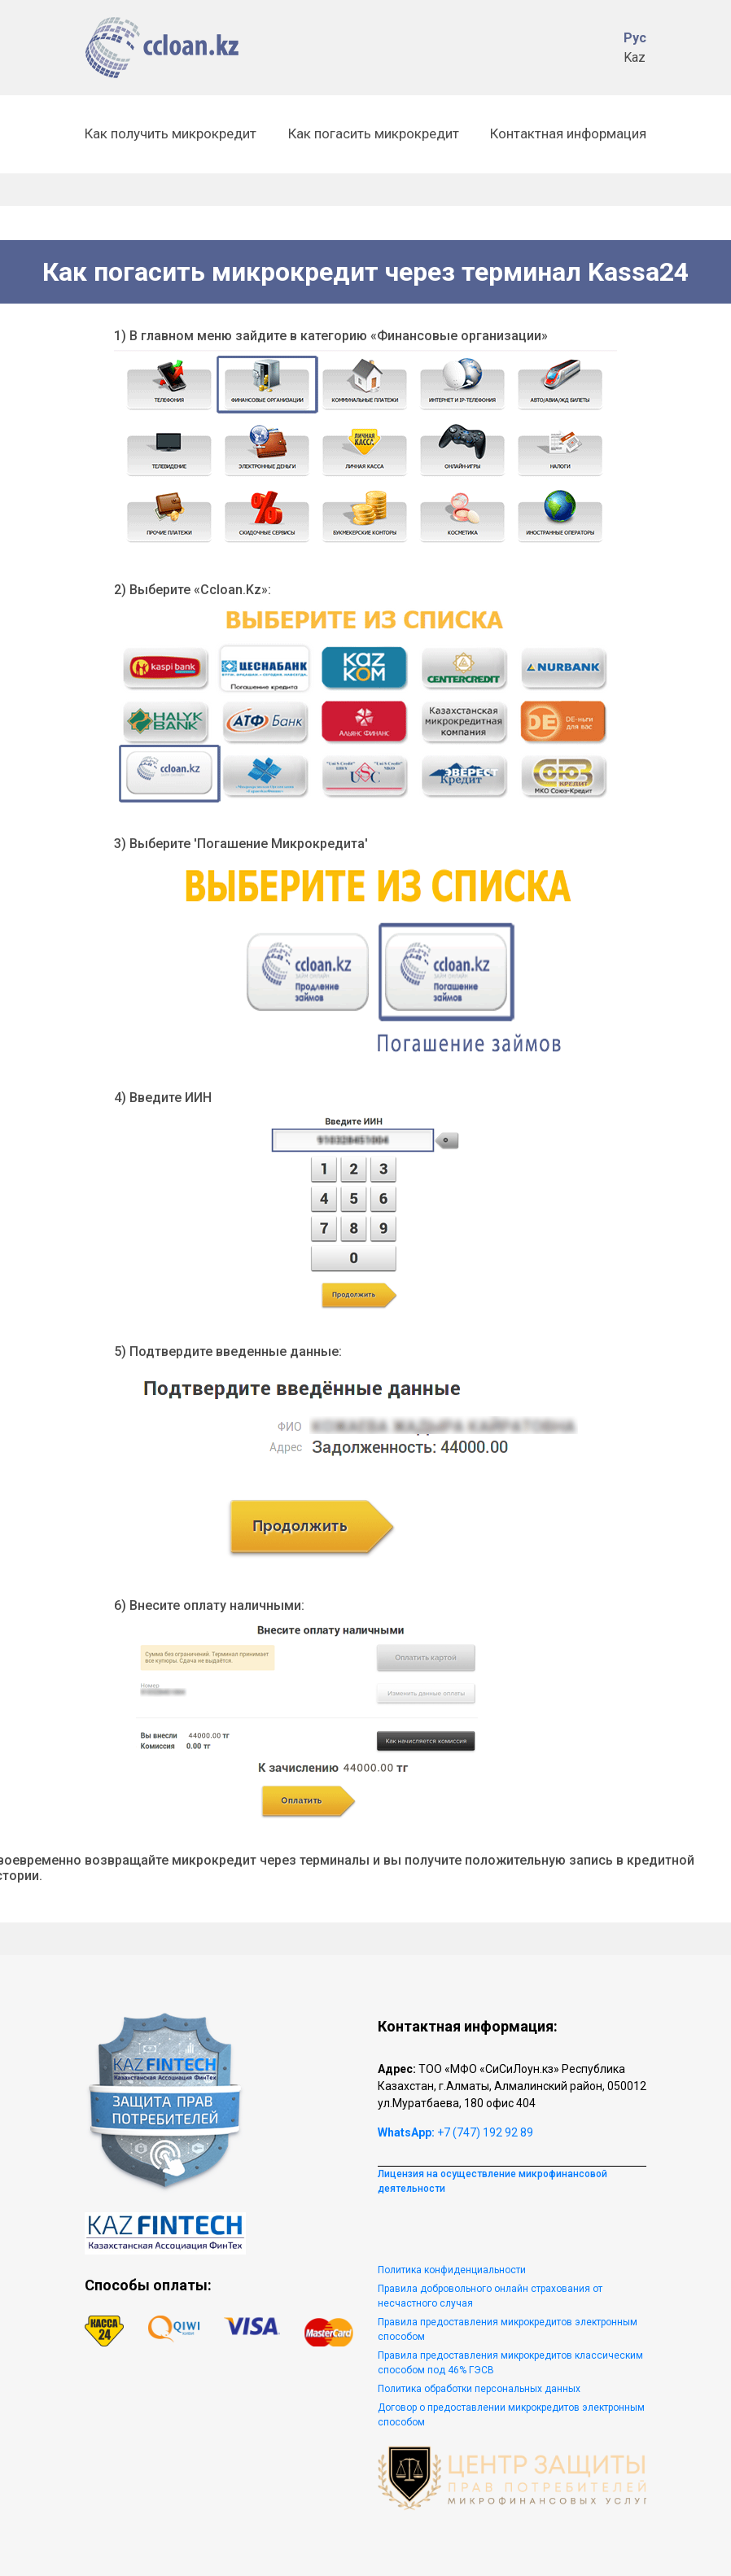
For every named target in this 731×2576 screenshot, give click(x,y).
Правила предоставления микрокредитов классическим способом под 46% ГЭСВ (510, 2363)
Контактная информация (568, 133)
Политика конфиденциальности (452, 2270)
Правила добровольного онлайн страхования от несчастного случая (490, 2296)
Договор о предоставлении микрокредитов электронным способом (511, 2415)
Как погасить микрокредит (373, 133)
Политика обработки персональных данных (479, 2388)
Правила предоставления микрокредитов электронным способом (507, 2329)
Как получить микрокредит (170, 133)
